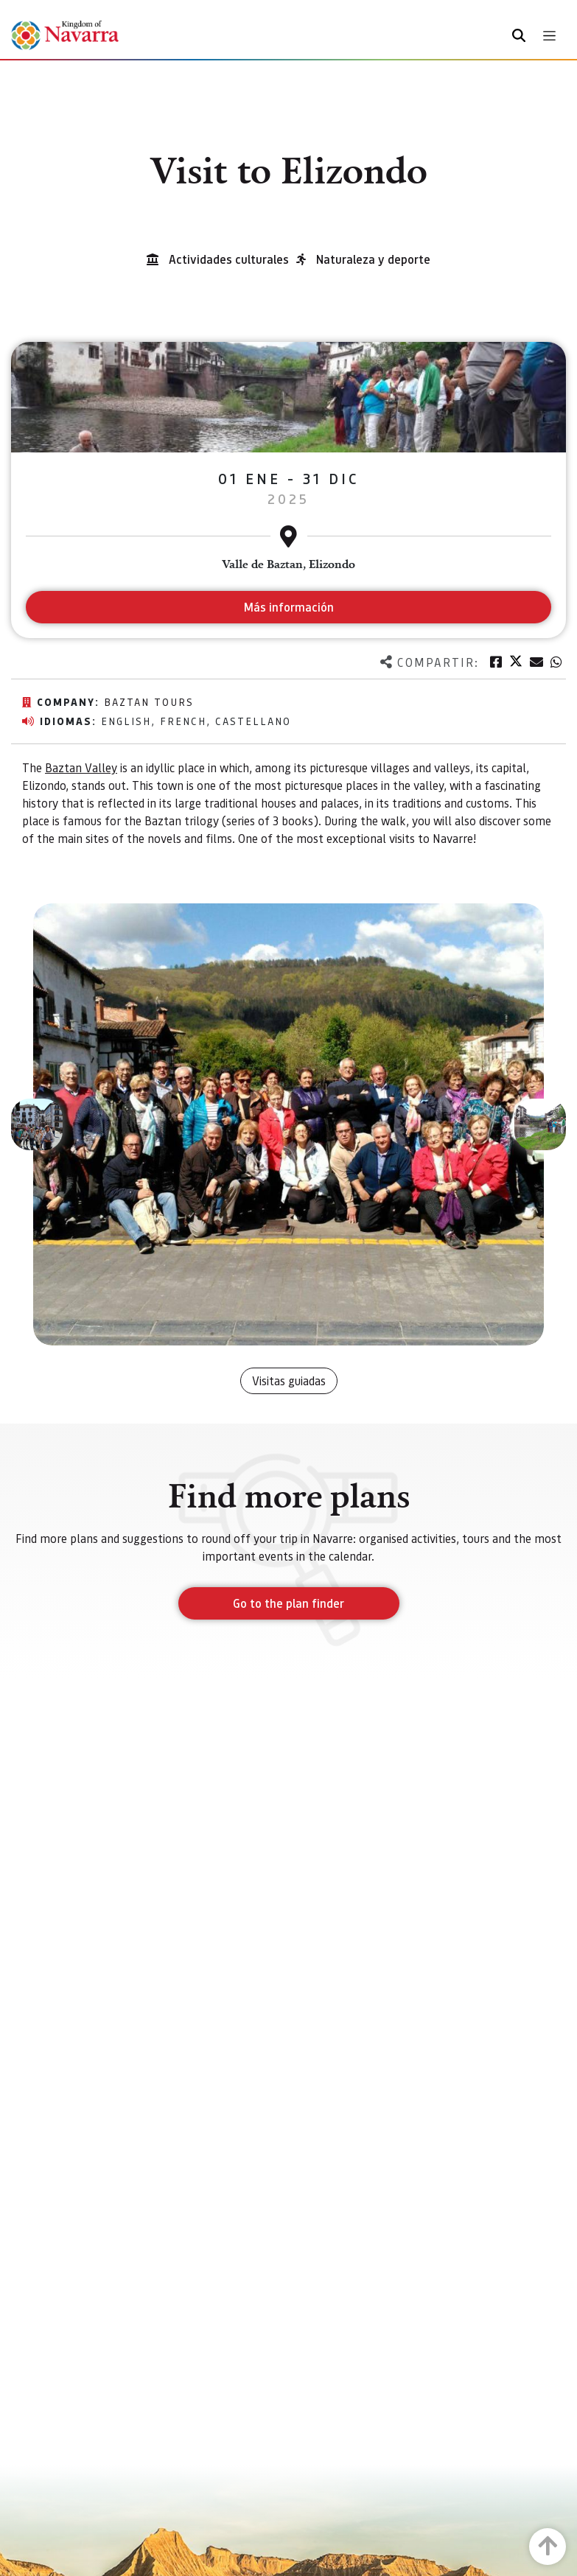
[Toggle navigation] (549, 35)
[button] (37, 1124)
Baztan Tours (149, 701)
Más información (288, 607)
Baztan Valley (81, 767)
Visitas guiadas (289, 1380)
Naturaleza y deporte (373, 259)
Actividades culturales (229, 259)
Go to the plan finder (288, 1603)
